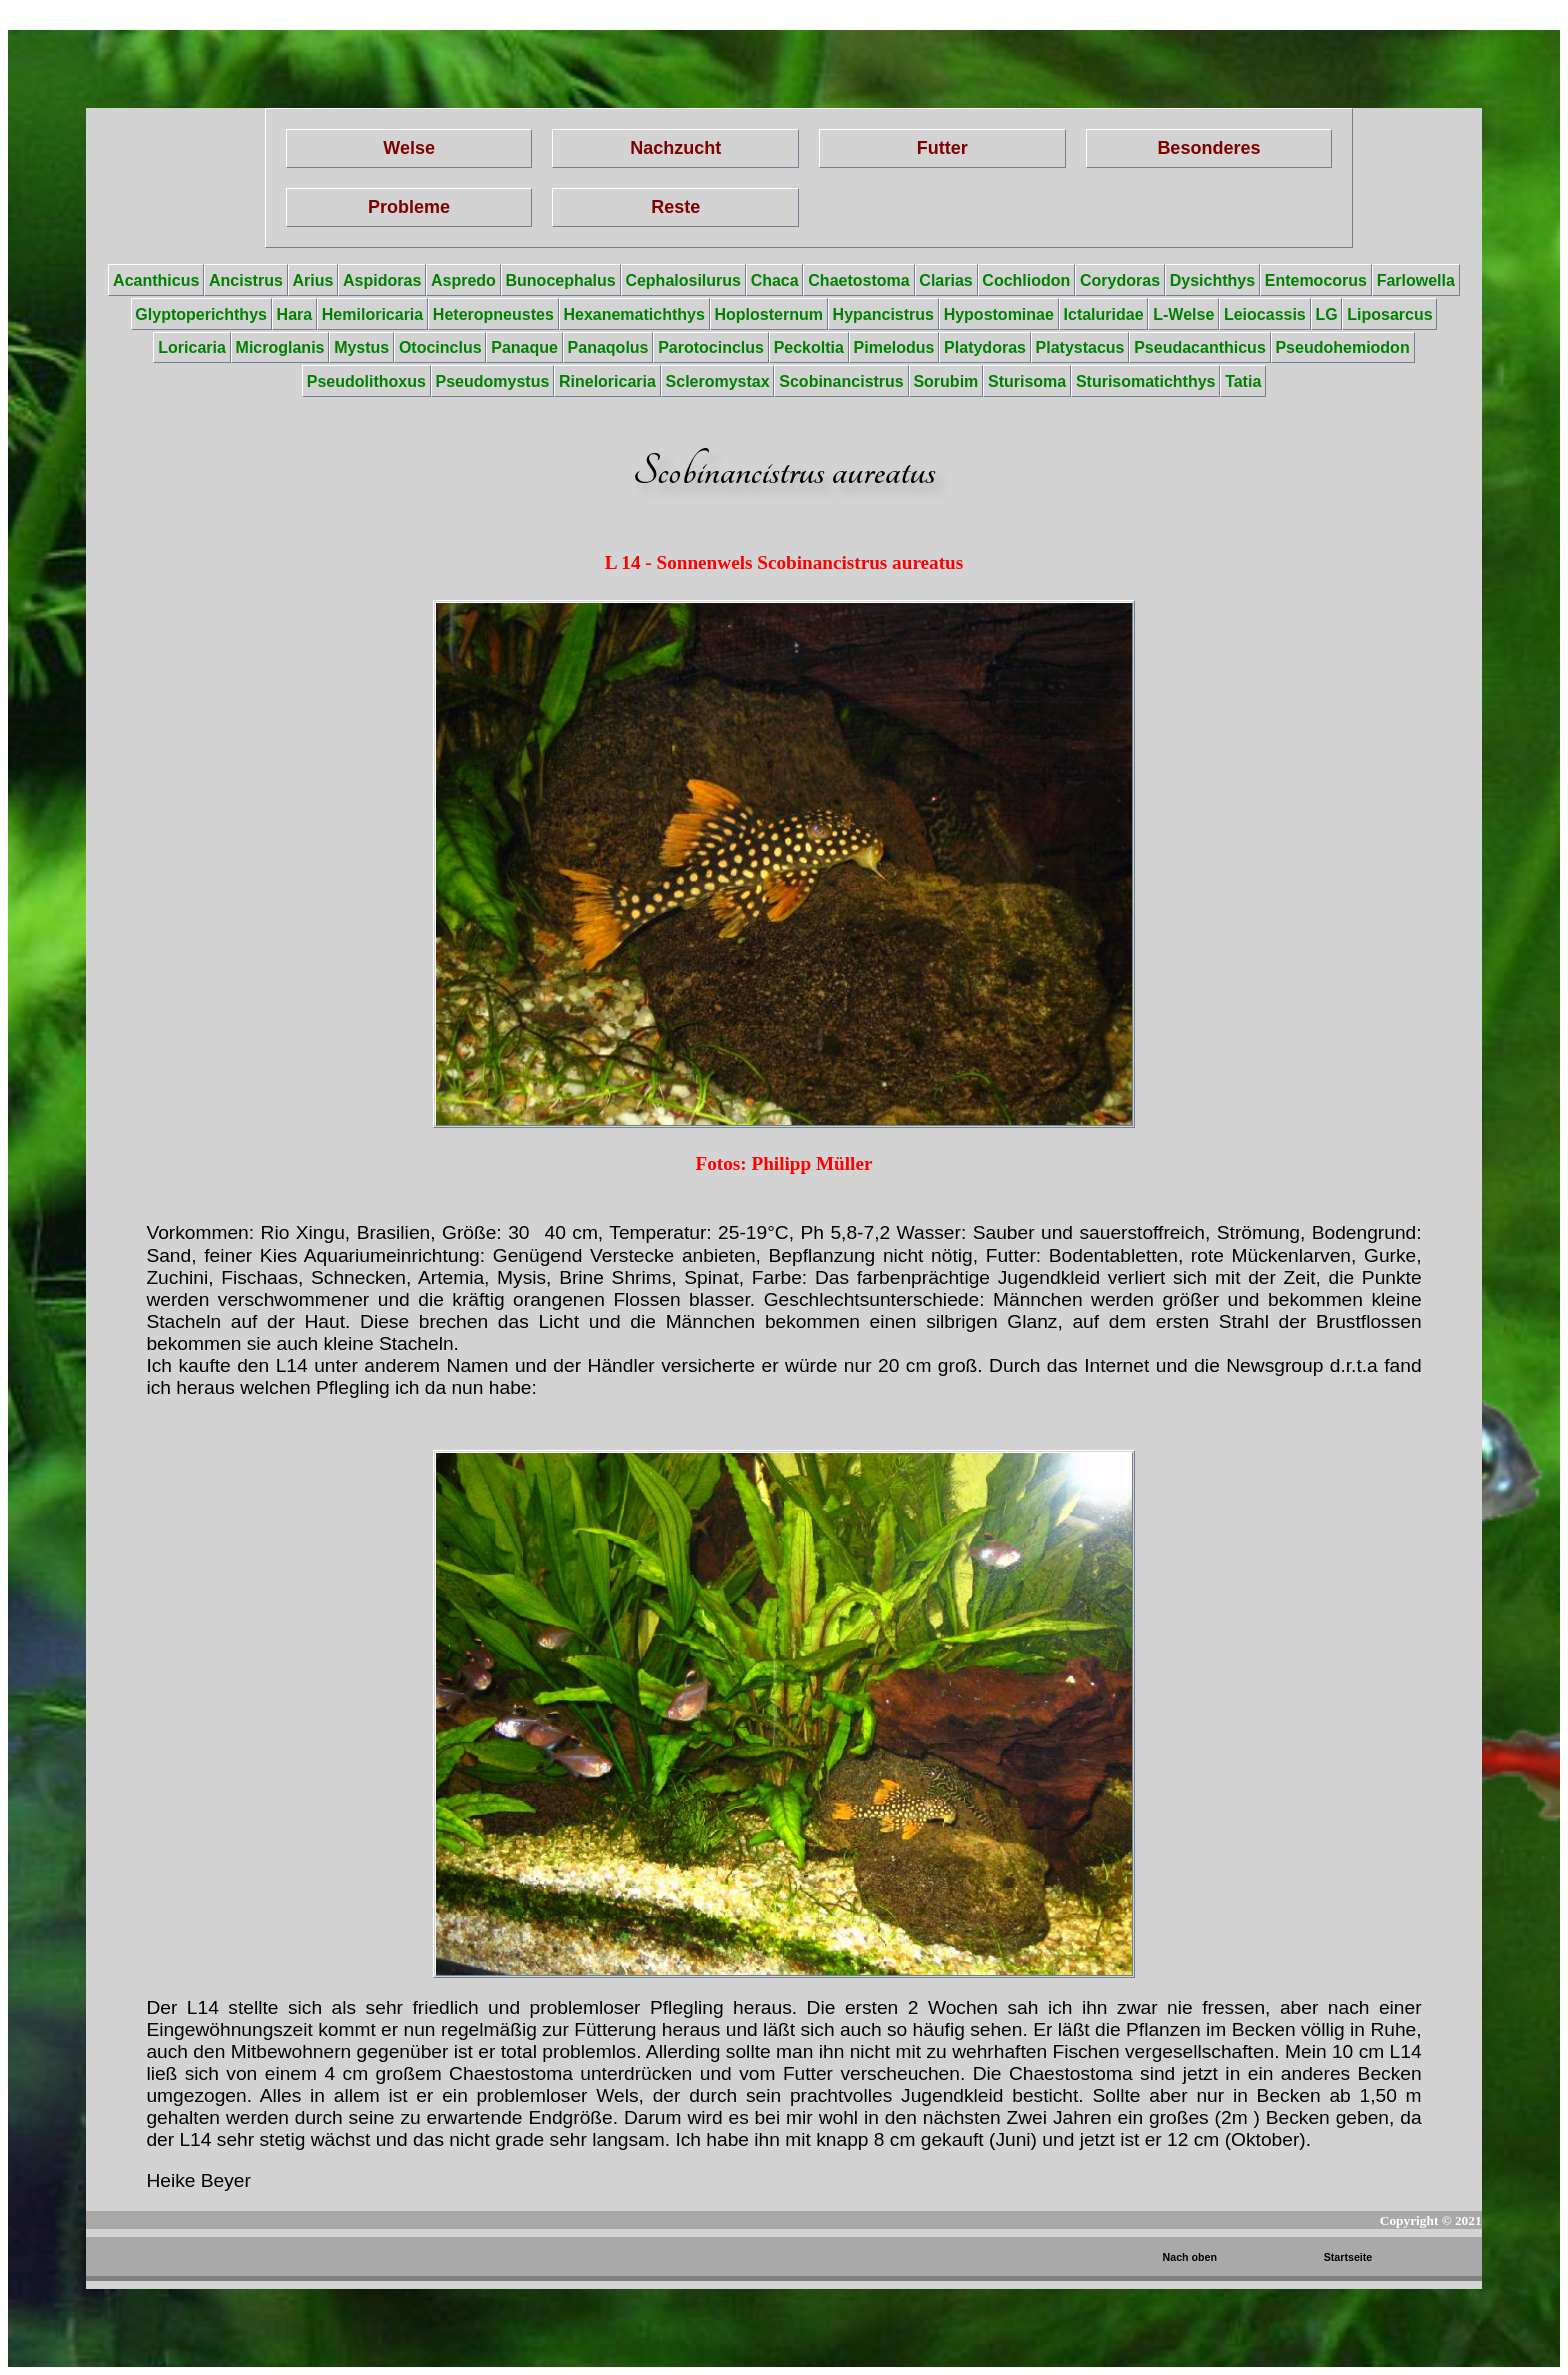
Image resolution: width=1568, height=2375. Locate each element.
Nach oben (1190, 2257)
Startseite (1348, 2257)
